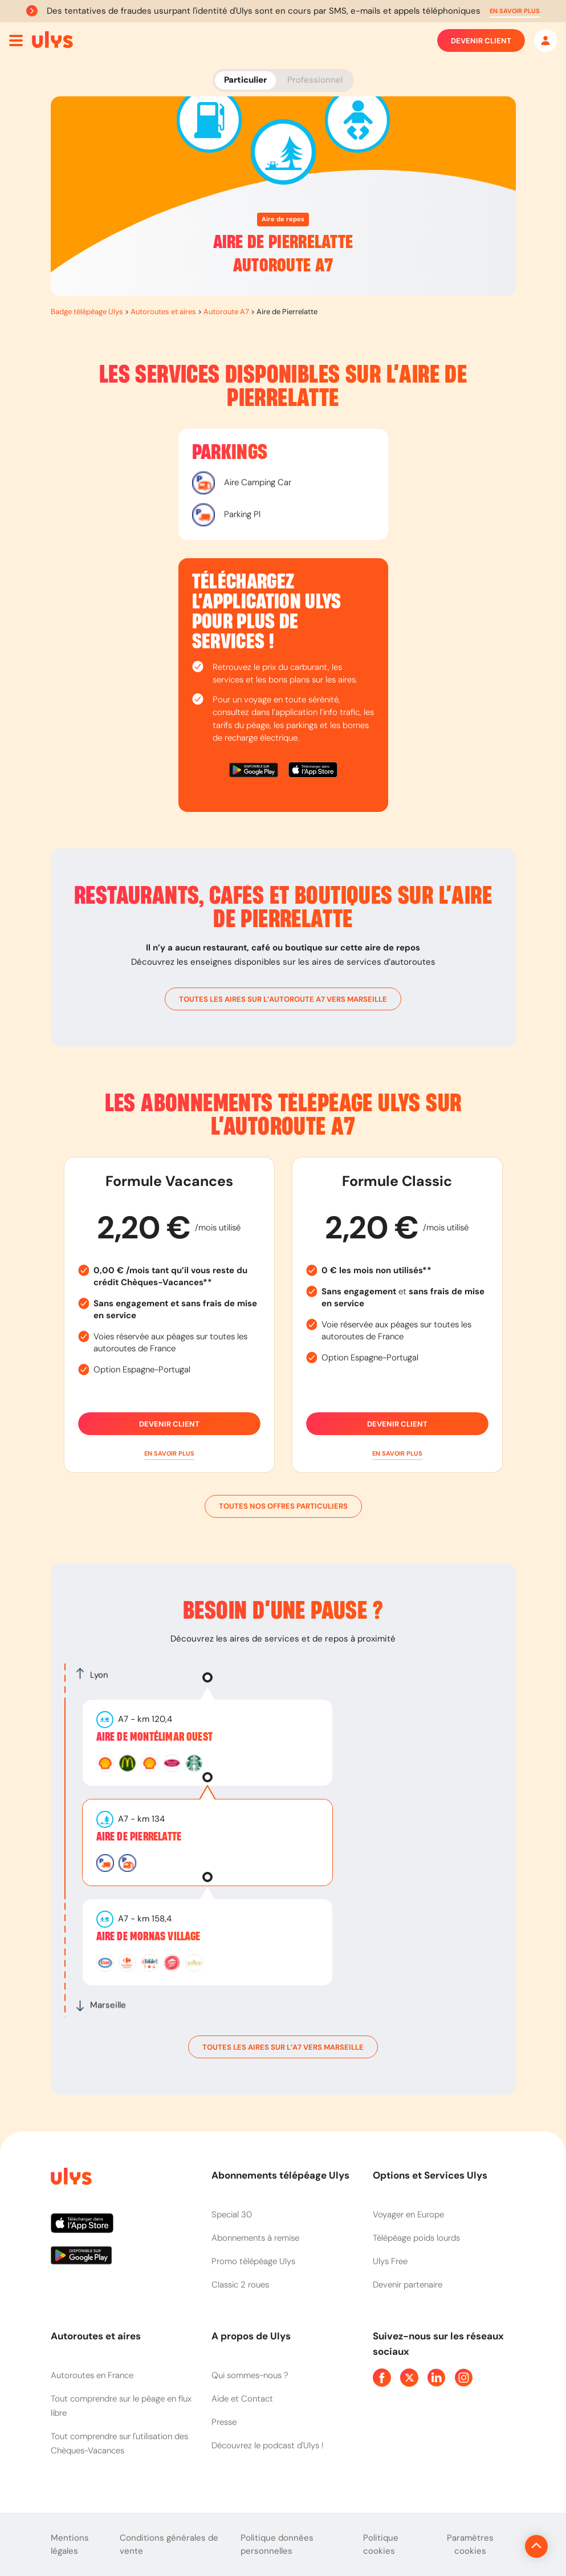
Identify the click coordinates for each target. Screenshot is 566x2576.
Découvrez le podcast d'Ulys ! (267, 2445)
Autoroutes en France (92, 2375)
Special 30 (231, 2214)
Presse (224, 2422)
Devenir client (481, 40)
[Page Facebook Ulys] (382, 2377)
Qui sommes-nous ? (249, 2375)
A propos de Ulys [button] (251, 2336)
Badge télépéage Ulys (87, 311)
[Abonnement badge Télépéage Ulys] (52, 39)
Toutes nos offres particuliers (283, 1506)
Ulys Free (390, 2261)
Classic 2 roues (240, 2284)
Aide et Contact (242, 2398)
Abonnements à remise (255, 2238)
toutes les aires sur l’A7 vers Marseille (283, 2047)
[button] (515, 11)
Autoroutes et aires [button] (96, 2336)
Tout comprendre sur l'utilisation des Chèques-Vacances (119, 2443)
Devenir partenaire (407, 2284)
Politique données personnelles (277, 2544)
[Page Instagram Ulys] (464, 2377)
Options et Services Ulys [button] (430, 2175)
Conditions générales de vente (169, 2544)
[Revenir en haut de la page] (498, 2546)
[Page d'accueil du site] (70, 2178)
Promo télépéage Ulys (253, 2261)
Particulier (245, 80)
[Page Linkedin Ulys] (436, 2377)
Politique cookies (380, 2544)
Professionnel (315, 80)
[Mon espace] (545, 40)
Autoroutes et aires (163, 311)
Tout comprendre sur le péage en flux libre (121, 2406)
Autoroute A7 (226, 311)
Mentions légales (70, 2544)
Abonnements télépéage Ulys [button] (280, 2175)
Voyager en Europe (408, 2214)
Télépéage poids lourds (416, 2238)
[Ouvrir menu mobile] (16, 40)
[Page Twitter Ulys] (409, 2377)
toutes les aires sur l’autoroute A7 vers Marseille (283, 999)
